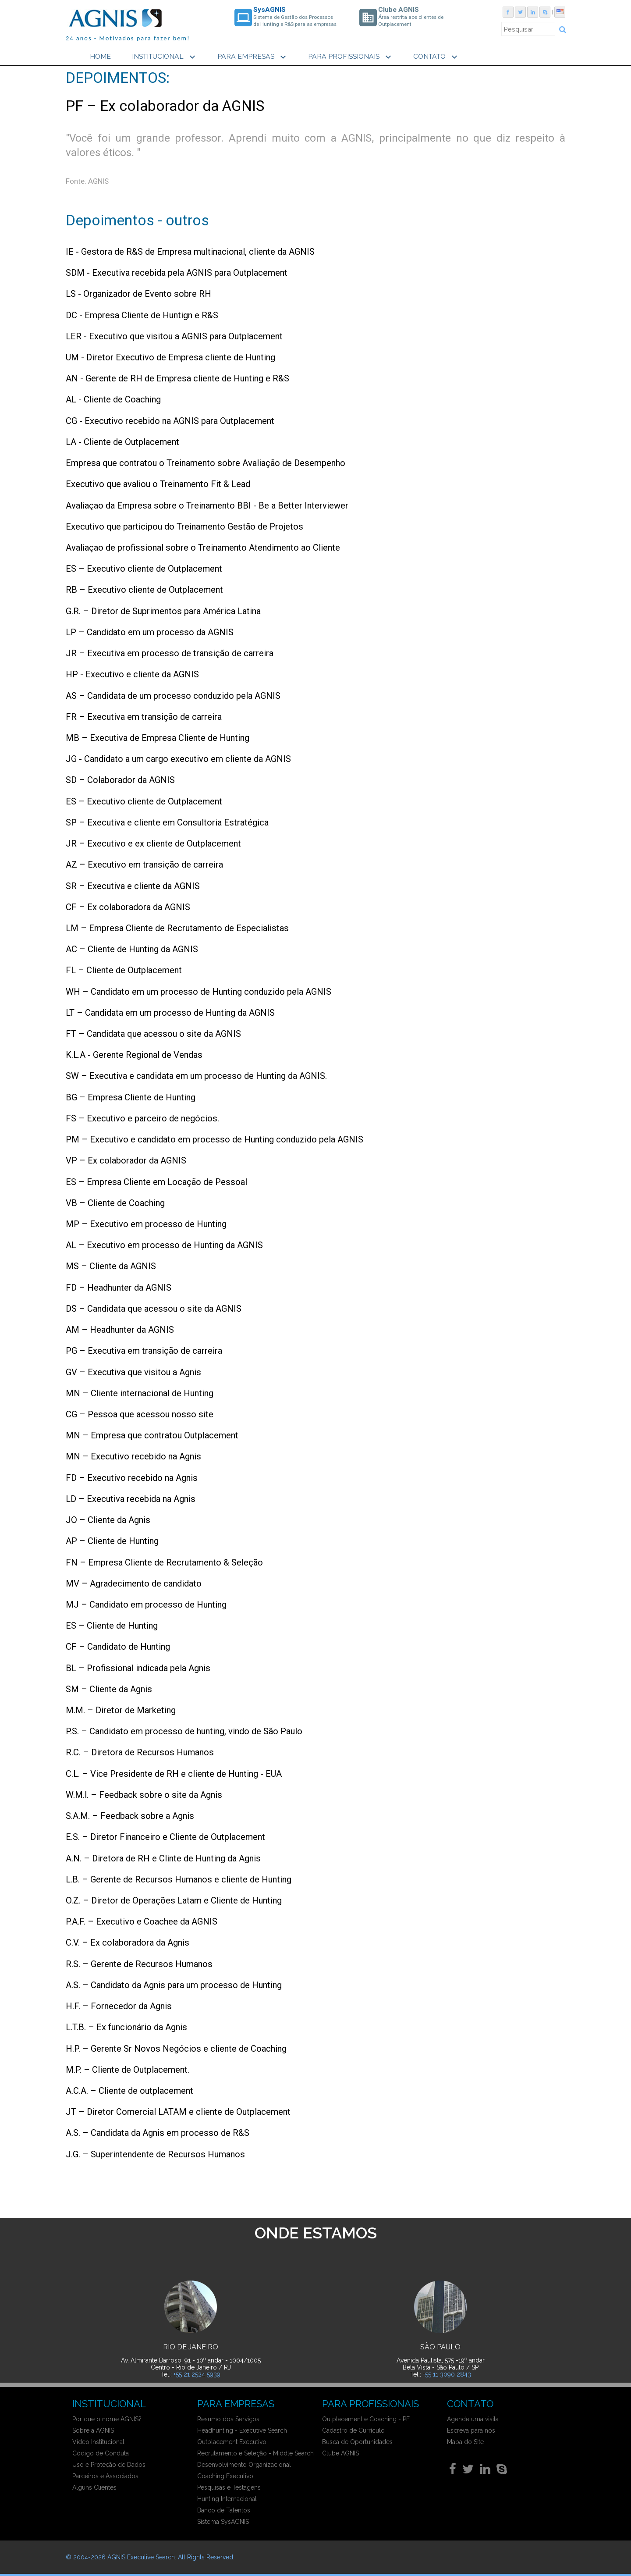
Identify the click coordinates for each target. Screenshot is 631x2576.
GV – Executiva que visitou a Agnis (133, 1371)
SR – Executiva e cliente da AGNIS (133, 884)
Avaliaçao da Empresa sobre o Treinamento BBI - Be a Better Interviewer (207, 504)
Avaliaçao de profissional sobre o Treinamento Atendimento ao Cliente (203, 546)
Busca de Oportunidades (357, 2441)
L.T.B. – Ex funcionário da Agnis (126, 2026)
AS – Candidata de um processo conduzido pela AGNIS (173, 694)
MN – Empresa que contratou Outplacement (152, 1434)
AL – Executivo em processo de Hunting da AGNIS (164, 1244)
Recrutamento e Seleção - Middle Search (255, 2453)
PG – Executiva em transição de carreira (144, 1350)
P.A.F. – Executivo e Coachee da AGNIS (141, 1920)
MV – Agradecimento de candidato (134, 1582)
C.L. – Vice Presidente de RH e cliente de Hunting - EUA (174, 1772)
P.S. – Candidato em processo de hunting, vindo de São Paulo (184, 1730)
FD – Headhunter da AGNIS (118, 1286)
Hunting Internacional (227, 2498)
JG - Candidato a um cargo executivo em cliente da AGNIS (178, 758)
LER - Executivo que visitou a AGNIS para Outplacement (174, 335)
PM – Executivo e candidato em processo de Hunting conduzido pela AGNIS (214, 1138)
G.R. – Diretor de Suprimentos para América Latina (163, 610)
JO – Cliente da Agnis (108, 1519)
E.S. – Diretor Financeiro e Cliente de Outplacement (165, 1836)
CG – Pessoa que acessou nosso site (139, 1413)
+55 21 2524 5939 (197, 2374)
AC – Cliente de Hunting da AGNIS (132, 948)
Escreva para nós (471, 2430)
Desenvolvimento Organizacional (244, 2464)
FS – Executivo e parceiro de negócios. (142, 1117)
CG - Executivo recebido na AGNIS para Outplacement (170, 419)
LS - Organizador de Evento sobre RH (138, 293)
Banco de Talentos (223, 2510)
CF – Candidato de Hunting (118, 1645)
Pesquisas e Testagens (229, 2487)
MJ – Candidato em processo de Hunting (146, 1603)
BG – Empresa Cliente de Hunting (130, 1096)
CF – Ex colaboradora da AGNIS (128, 905)
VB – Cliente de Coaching (115, 1201)
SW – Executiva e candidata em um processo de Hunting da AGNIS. (196, 1075)
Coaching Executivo (225, 2476)
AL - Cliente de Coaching (113, 398)
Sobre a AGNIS (93, 2430)
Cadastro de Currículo (353, 2430)
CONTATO (436, 57)
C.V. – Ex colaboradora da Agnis (127, 1941)
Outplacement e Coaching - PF (366, 2419)
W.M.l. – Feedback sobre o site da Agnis (144, 1794)
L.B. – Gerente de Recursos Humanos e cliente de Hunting (178, 1878)
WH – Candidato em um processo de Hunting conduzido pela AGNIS (198, 990)
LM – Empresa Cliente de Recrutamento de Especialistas (177, 927)
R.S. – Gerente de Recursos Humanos (139, 1962)
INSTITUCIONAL (165, 57)
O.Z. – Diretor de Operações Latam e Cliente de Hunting (174, 1899)
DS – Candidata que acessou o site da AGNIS (153, 1307)
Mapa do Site (465, 2441)
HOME (100, 56)
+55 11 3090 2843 (447, 2374)
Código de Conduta (100, 2453)
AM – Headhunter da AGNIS (120, 1329)
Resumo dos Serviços (228, 2419)
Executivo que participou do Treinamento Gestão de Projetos (184, 525)
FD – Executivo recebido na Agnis (132, 1476)
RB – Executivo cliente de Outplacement (144, 589)
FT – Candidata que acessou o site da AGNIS (153, 1033)
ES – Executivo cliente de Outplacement (144, 567)
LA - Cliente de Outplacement (122, 441)
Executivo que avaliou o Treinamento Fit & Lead (158, 483)
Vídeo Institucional (98, 2441)
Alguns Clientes (94, 2487)
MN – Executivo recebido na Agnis (133, 1455)
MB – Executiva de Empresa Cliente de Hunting (157, 737)
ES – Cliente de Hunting (112, 1624)
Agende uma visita (473, 2419)
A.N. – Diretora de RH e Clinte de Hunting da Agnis (163, 1857)
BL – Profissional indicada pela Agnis (138, 1667)
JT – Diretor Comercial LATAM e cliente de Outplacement (178, 2111)
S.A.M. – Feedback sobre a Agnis (130, 1815)
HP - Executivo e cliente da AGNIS (132, 673)
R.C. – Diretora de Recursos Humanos (140, 1751)
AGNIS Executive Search (141, 2557)
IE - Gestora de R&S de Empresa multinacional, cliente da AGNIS (190, 251)
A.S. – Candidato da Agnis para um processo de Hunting (174, 1984)
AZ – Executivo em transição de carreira (144, 863)
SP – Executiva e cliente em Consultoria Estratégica (167, 821)
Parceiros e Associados (105, 2476)
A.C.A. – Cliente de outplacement (129, 2090)
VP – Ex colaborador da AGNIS (126, 1159)
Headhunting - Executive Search (242, 2430)
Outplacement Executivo (231, 2441)
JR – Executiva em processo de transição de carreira (169, 652)
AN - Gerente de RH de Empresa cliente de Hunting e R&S (177, 377)
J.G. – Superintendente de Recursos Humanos (155, 2153)
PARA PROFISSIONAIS (350, 57)
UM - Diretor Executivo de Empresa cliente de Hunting (170, 356)
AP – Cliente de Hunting (112, 1540)
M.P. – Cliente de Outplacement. (127, 2068)
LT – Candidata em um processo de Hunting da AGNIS (170, 1012)
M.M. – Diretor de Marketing (121, 1709)
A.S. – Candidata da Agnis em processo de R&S (157, 2132)
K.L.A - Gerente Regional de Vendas (134, 1054)
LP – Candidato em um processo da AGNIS (150, 631)
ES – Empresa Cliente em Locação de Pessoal (156, 1180)
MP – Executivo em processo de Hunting (146, 1223)
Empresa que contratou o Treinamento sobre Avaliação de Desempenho (205, 462)
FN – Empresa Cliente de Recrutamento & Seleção (164, 1561)
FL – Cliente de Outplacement (124, 969)
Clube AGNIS (340, 2453)
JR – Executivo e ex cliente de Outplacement (153, 842)
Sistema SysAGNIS (223, 2521)
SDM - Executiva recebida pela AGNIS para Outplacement (176, 272)
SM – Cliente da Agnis (109, 1688)
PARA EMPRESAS (252, 57)
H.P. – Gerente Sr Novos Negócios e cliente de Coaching (176, 2047)
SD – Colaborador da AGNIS (120, 779)
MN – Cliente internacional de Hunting (139, 1392)
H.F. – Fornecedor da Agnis (119, 2005)
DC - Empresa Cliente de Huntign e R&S (142, 314)
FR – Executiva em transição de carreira (144, 715)
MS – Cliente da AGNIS (111, 1265)
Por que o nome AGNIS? (107, 2419)
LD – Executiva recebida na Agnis (130, 1498)
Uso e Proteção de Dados (108, 2464)
